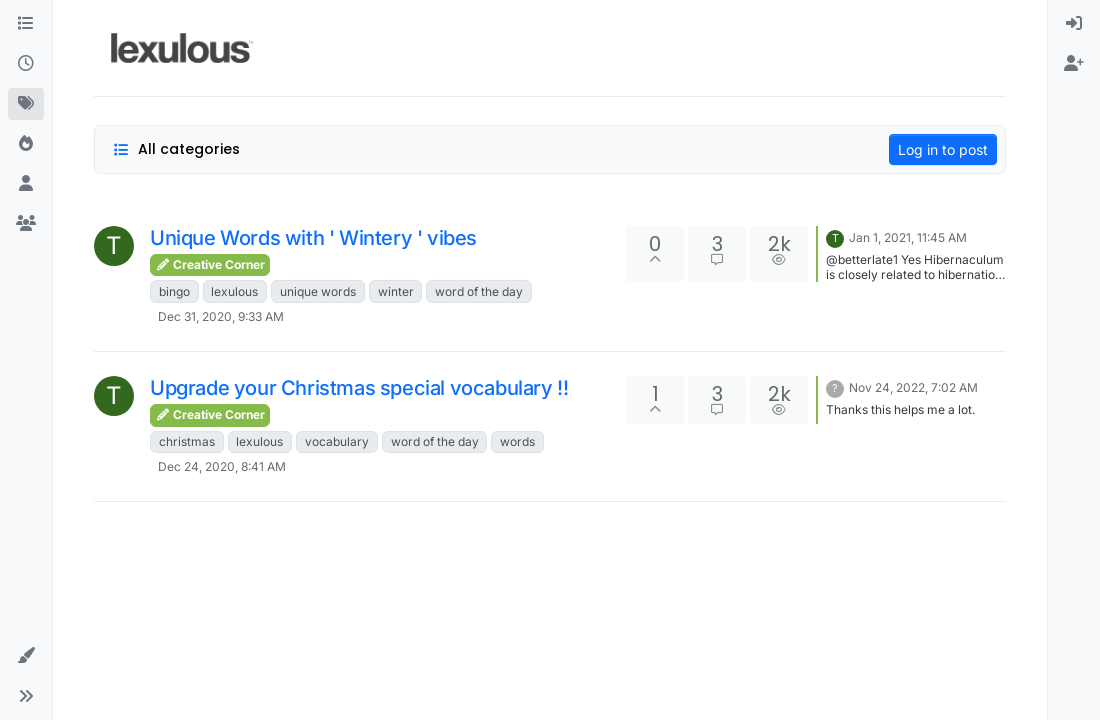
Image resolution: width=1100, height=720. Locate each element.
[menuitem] (1074, 24)
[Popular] (26, 144)
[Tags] (26, 104)
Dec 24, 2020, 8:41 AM (222, 466)
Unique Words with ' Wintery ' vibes (313, 238)
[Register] (1074, 64)
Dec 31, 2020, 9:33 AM (221, 316)
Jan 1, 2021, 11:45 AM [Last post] (908, 237)
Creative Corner (210, 264)
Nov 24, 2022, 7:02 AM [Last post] (913, 387)
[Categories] (26, 24)
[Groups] (26, 224)
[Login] (1074, 24)
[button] (26, 656)
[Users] (26, 184)
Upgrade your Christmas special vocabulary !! (359, 388)
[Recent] (26, 64)
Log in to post (943, 149)
